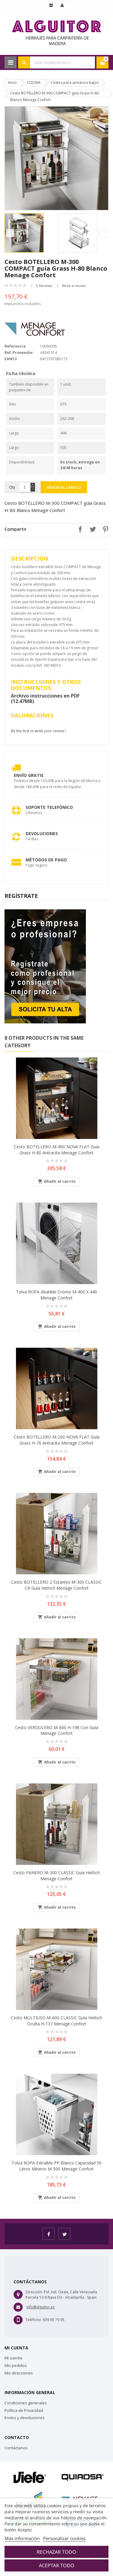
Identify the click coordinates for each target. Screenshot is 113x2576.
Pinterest (103, 529)
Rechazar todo (56, 2552)
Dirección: (34, 2292)
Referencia (15, 346)
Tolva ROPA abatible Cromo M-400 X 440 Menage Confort (56, 1295)
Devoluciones (42, 833)
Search (24, 62)
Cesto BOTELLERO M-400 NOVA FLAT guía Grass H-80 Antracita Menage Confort (56, 1150)
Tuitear (91, 529)
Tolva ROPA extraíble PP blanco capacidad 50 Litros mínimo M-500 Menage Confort (56, 2166)
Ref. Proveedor (19, 352)
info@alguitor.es (41, 2307)
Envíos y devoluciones (25, 2417)
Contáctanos (16, 2447)
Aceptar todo (56, 2565)
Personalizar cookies (64, 2538)
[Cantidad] (24, 487)
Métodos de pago (46, 860)
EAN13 (11, 358)
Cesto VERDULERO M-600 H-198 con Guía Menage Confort (56, 1730)
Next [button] (103, 233)
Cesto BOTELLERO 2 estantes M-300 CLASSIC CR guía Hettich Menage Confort (56, 1585)
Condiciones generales (26, 2403)
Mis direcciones (19, 2373)
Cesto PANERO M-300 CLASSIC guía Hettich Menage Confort (56, 1875)
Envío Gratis (28, 775)
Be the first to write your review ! (38, 730)
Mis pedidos (16, 2365)
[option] (30, 233)
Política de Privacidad (24, 2410)
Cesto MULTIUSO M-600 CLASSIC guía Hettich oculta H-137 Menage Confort (56, 2021)
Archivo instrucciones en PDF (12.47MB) (45, 698)
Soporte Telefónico (49, 807)
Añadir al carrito (64, 487)
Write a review (74, 285)
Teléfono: (34, 2319)
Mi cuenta (13, 2358)
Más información (22, 2538)
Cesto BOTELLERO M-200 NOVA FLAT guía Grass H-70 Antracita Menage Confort (56, 1440)
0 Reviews (44, 285)
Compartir (78, 529)
